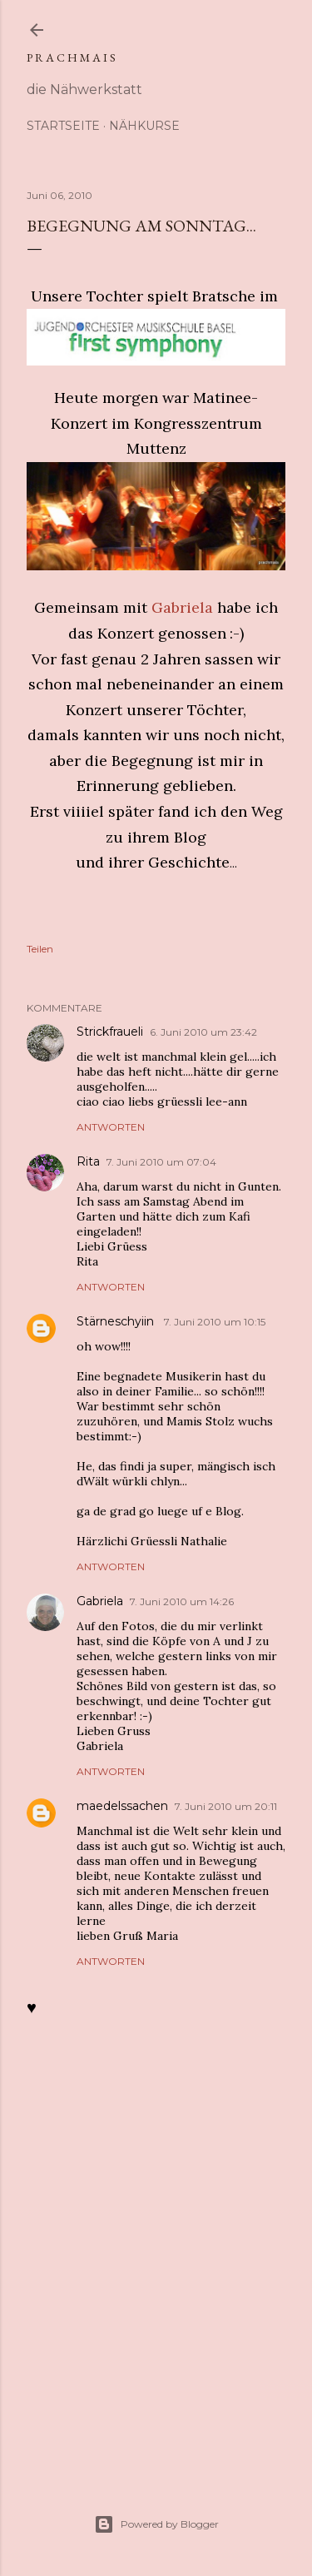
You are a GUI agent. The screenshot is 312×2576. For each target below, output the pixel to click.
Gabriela (182, 607)
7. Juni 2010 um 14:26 (182, 1601)
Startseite (63, 125)
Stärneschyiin (117, 1321)
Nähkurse (144, 125)
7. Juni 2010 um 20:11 (226, 1806)
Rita (88, 1161)
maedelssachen (122, 1805)
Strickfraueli (110, 1031)
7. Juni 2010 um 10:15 (214, 1321)
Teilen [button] (40, 948)
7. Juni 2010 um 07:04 (161, 1162)
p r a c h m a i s (71, 57)
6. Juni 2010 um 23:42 (203, 1032)
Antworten (111, 1127)
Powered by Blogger (156, 2524)
